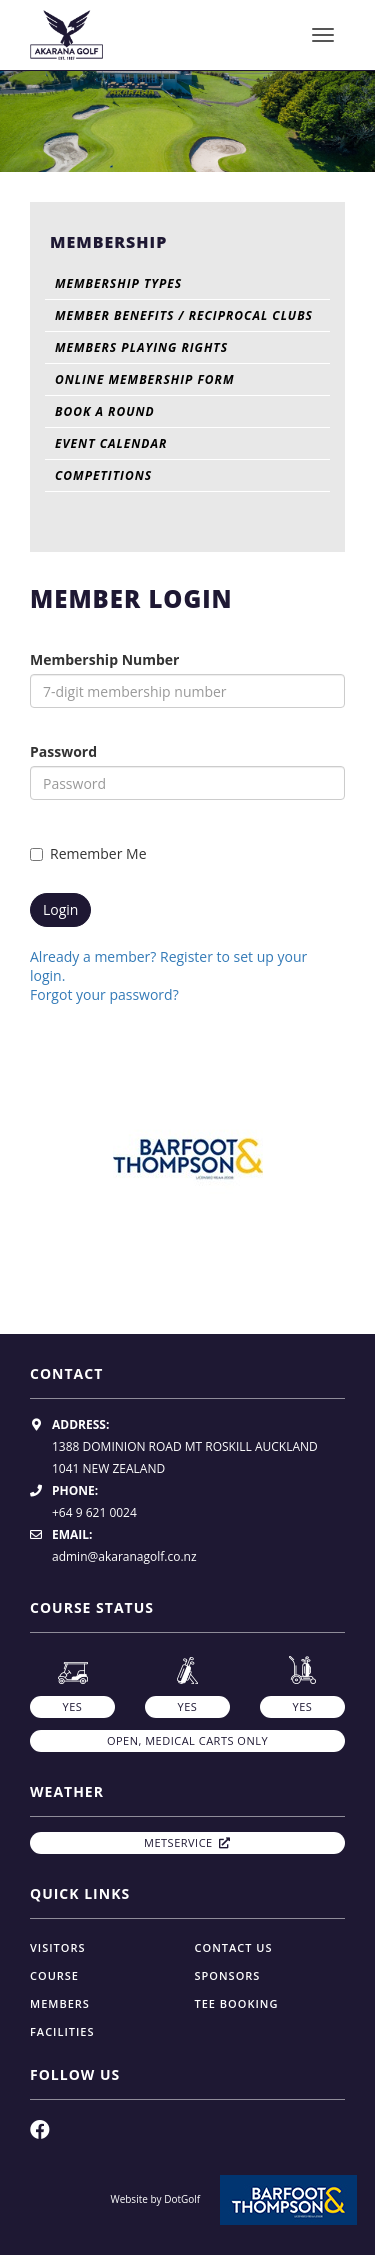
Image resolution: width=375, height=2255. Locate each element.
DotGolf (182, 2199)
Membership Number (104, 659)
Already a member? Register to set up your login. (168, 966)
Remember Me (88, 853)
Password (63, 751)
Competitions (103, 475)
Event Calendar (111, 443)
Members (60, 2003)
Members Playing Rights (141, 347)
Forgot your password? (104, 994)
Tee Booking (237, 2003)
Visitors (58, 1947)
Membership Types (118, 283)
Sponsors (228, 1975)
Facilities (62, 2031)
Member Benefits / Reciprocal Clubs (184, 315)
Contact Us (234, 1947)
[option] (187, 118)
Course (54, 1975)
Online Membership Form (144, 379)
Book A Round (105, 411)
